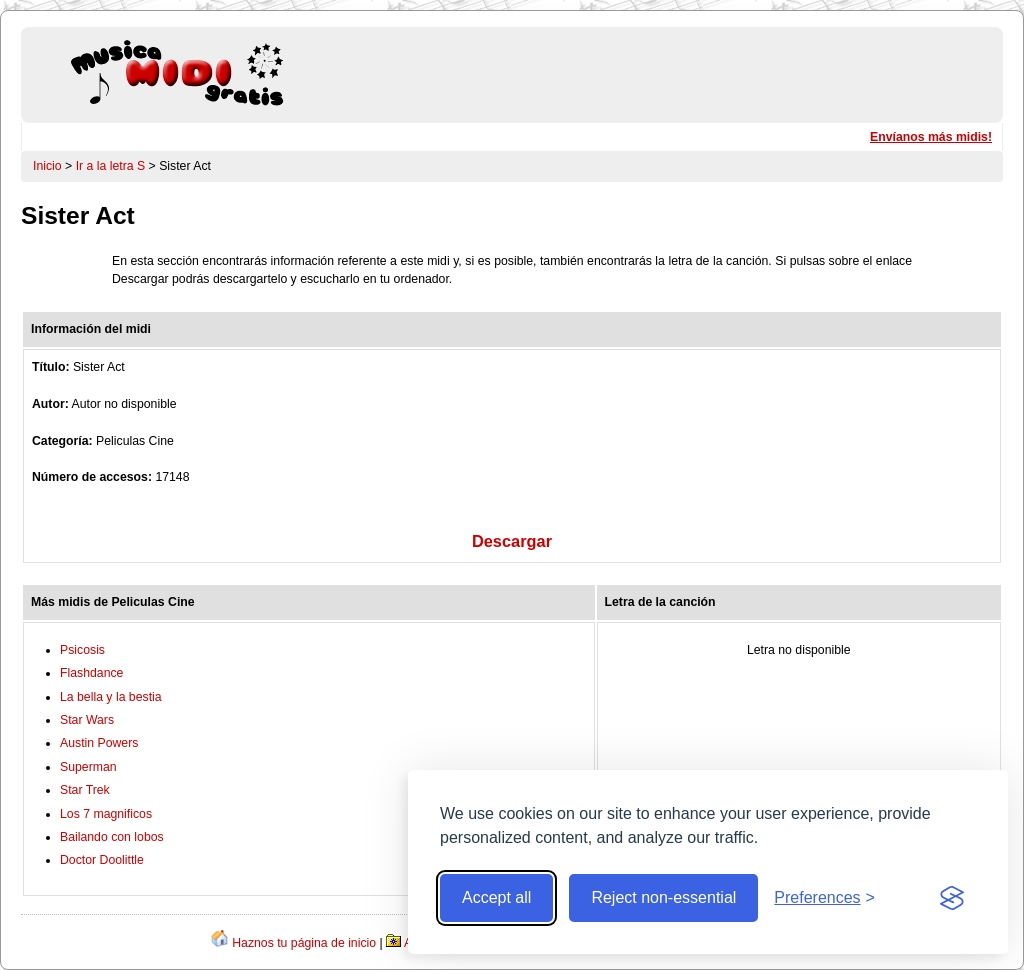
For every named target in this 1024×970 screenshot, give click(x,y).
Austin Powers (99, 743)
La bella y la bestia (111, 697)
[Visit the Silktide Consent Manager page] (952, 898)
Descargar (512, 541)
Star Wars (87, 720)
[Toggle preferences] (824, 898)
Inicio (47, 166)
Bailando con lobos (112, 837)
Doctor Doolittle (102, 860)
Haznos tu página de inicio (304, 943)
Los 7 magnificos (106, 814)
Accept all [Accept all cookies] (496, 897)
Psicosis (82, 650)
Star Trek (85, 790)
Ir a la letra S (111, 166)
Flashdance (91, 673)
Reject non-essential (663, 897)
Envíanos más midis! (931, 137)
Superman (88, 767)
